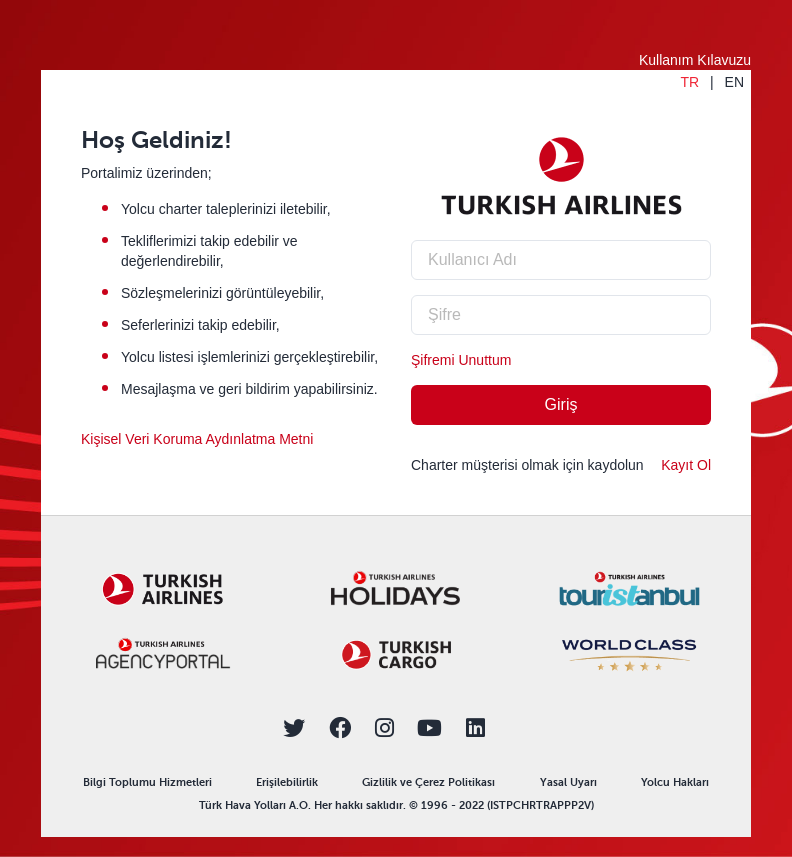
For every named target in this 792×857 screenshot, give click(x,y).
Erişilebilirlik (287, 782)
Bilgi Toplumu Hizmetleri (147, 782)
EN (734, 82)
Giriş (561, 404)
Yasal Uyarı (568, 782)
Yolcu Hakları (675, 782)
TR (689, 82)
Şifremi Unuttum (461, 360)
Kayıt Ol (686, 465)
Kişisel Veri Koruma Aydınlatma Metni (197, 439)
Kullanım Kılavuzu (695, 60)
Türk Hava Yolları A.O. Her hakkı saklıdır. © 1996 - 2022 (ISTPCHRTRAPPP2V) (396, 805)
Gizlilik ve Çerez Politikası (428, 782)
